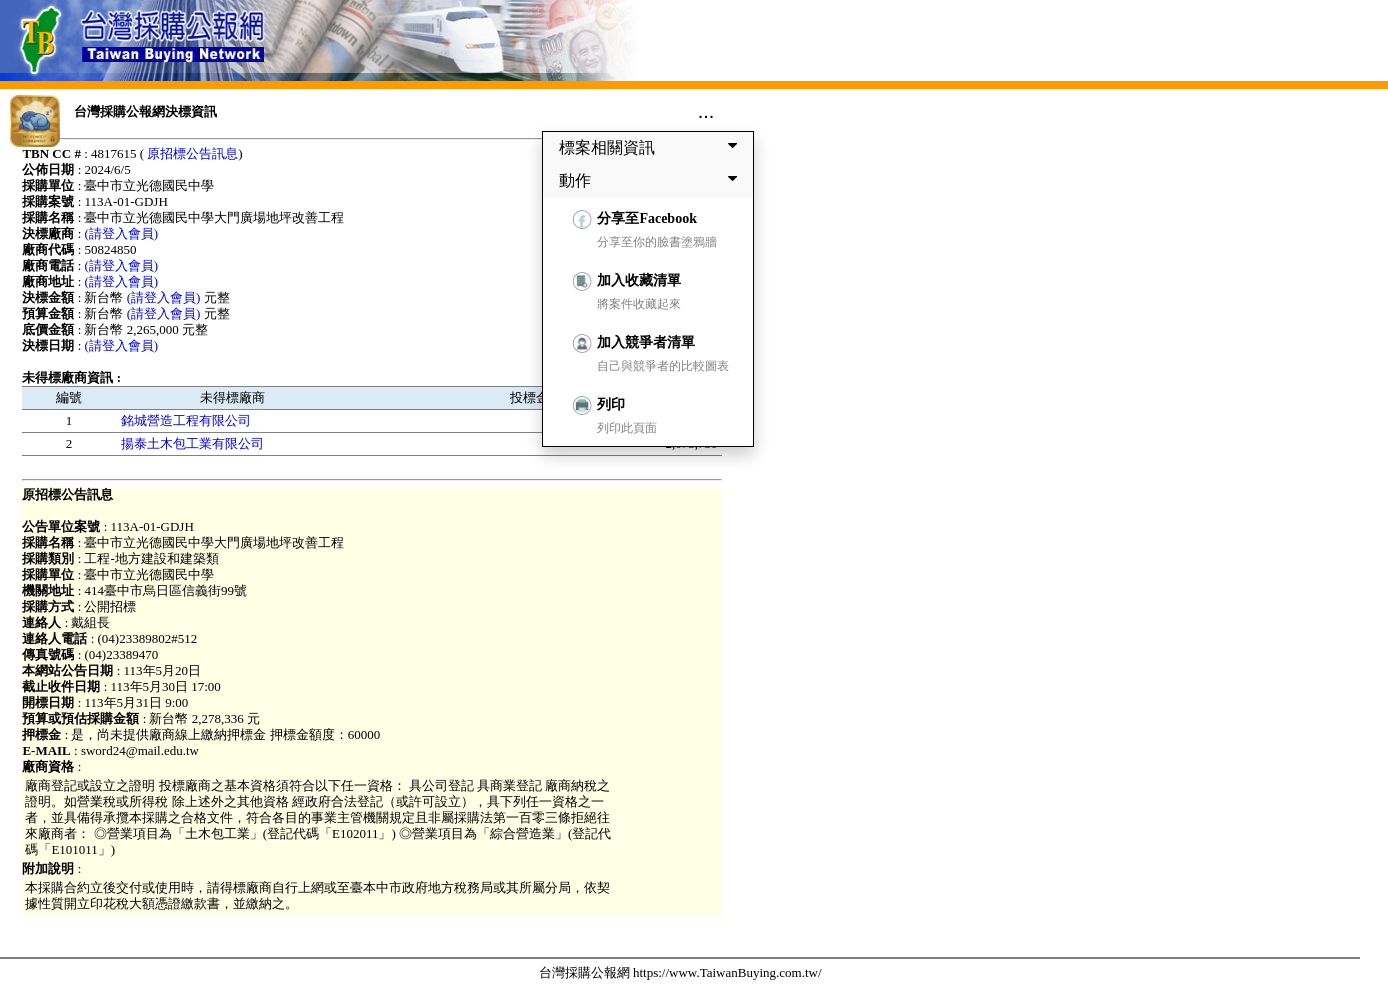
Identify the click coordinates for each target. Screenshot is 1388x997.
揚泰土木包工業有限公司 (192, 443)
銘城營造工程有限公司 (186, 420)
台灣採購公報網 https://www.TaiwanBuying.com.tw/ (680, 972)
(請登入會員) (122, 233)
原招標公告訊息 (192, 153)
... (706, 111)
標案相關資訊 (652, 147)
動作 (652, 180)
